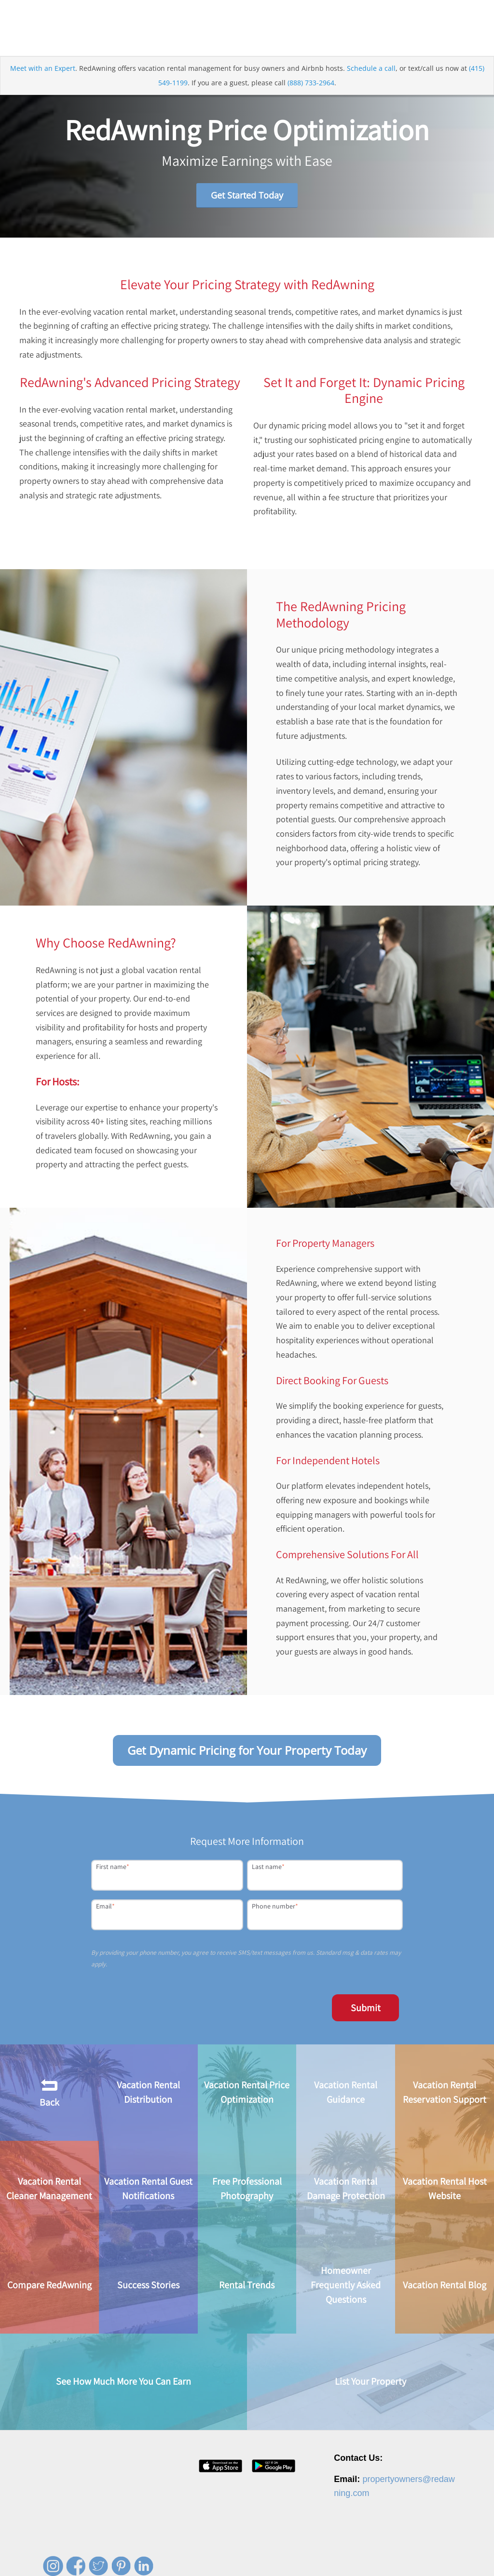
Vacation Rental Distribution (148, 2093)
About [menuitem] (226, 2554)
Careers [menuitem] (255, 2554)
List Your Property (370, 2382)
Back (49, 2093)
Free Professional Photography (247, 2189)
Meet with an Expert (42, 69)
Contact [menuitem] (311, 2554)
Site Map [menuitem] (445, 2554)
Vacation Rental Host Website (445, 2189)
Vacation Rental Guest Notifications (148, 2189)
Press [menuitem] (283, 2554)
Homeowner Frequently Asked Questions (346, 2285)
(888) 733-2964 (311, 83)
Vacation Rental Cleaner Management (49, 2189)
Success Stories (148, 2286)
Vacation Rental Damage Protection (346, 2189)
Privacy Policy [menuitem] (350, 2554)
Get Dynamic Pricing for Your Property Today (247, 1751)
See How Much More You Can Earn (123, 2382)
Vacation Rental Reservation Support (444, 2093)
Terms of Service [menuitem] (401, 2554)
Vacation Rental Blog (444, 2286)
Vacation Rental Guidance (345, 2093)
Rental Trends (246, 2286)
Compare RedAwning (49, 2286)
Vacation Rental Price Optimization (246, 2093)
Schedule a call (371, 69)
